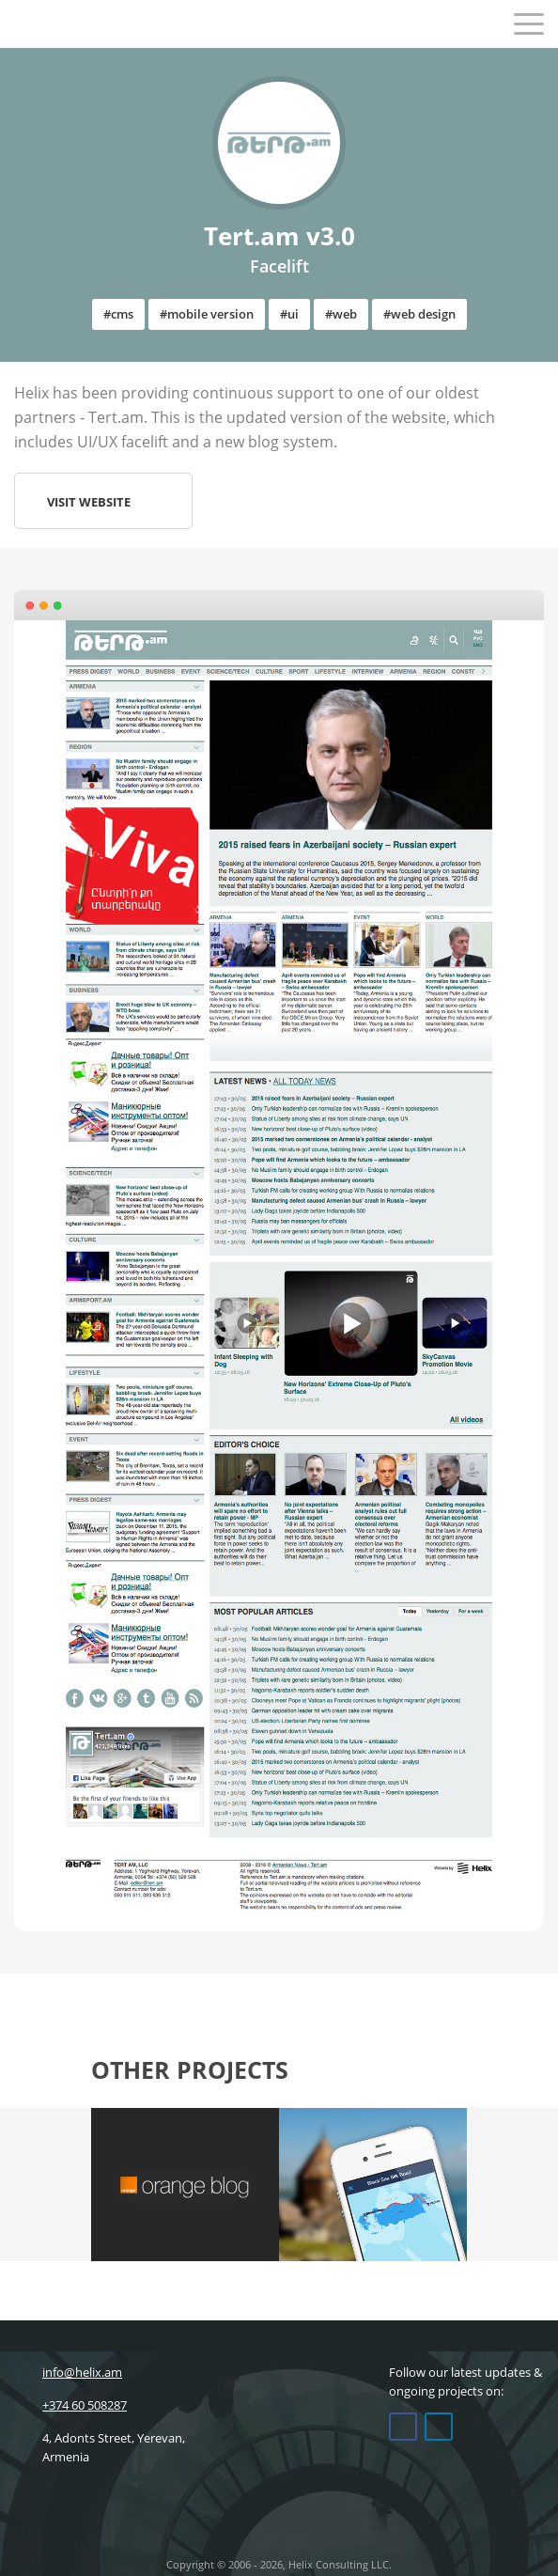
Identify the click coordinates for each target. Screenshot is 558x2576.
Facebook (403, 2426)
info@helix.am (68, 2372)
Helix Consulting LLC (54, 23)
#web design (419, 313)
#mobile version (207, 313)
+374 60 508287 (70, 2405)
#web (341, 313)
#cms (118, 313)
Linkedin (439, 2426)
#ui (289, 313)
